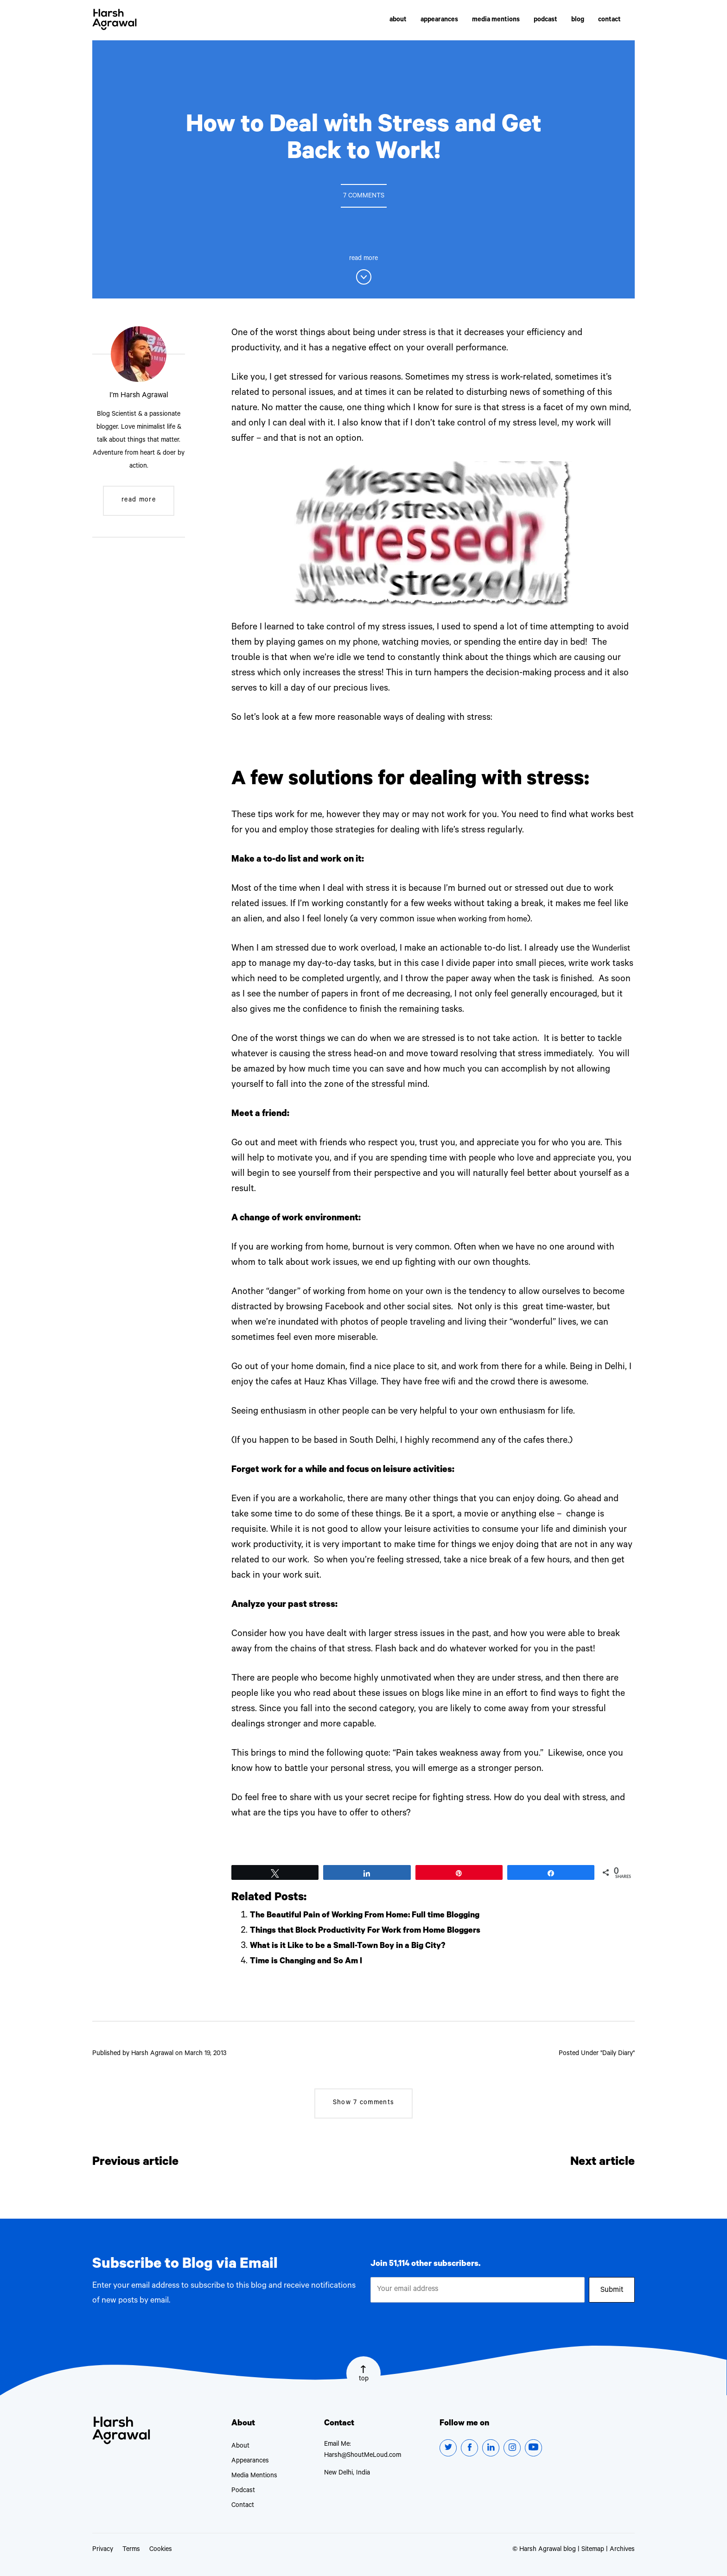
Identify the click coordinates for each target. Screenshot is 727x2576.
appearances (439, 21)
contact (609, 21)
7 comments (364, 2103)
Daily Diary (617, 2054)
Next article (597, 2162)
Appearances (250, 2461)
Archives (622, 2550)
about (398, 21)
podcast (545, 21)
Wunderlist (268, 964)
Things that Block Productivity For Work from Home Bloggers (376, 1931)
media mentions (496, 21)
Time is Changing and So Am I (311, 1962)
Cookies (160, 2550)
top (364, 2382)
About (240, 2446)
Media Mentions (254, 2476)
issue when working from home (479, 920)
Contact (242, 2506)
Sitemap (592, 2550)
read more (138, 500)
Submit (612, 2292)
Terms (131, 2550)
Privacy (102, 2550)
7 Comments (363, 196)
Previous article (142, 2162)
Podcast (243, 2491)
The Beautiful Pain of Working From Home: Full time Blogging (374, 1916)
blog (577, 21)
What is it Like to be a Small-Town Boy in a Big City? (355, 1947)
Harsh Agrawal (116, 20)
